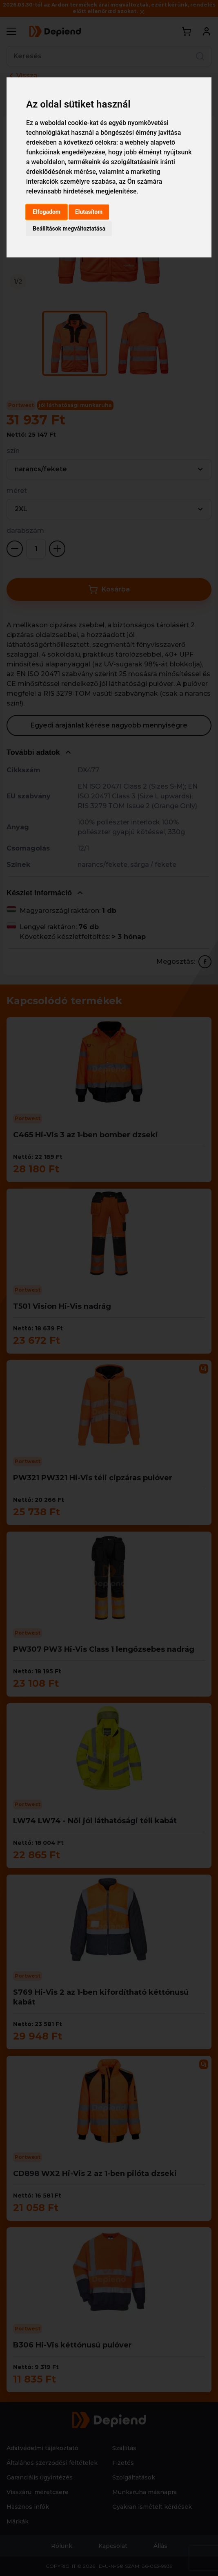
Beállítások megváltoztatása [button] (69, 228)
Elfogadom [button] (46, 212)
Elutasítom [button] (88, 212)
